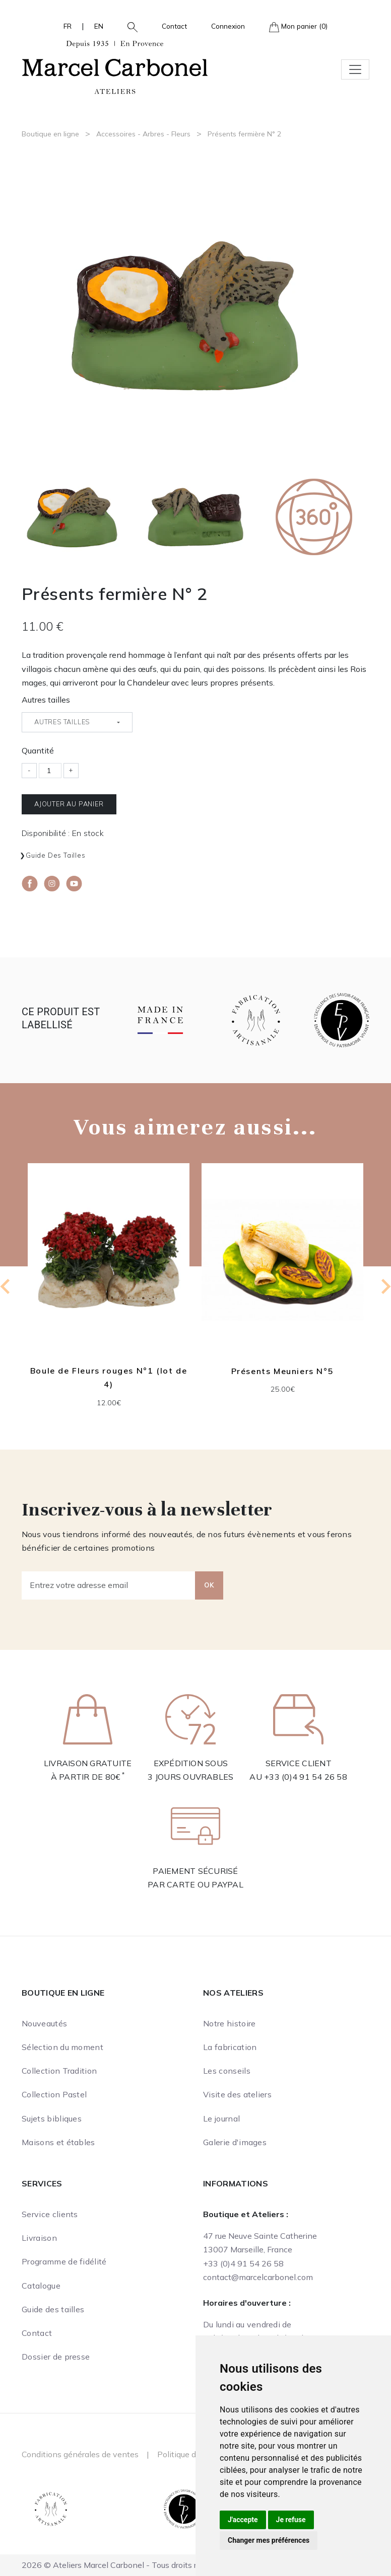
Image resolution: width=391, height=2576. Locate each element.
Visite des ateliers (237, 2094)
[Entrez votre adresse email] (109, 1585)
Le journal (221, 2118)
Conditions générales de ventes (80, 2454)
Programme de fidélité (64, 2261)
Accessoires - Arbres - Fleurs (143, 133)
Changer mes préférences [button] (268, 2540)
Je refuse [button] (291, 2520)
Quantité (38, 750)
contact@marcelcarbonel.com (258, 2277)
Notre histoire (229, 2023)
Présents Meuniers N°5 (282, 1371)
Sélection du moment (62, 2047)
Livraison (39, 2238)
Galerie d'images (235, 2142)
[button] (128, 26)
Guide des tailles (56, 855)
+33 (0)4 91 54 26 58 (305, 1777)
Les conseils (226, 2071)
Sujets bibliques (52, 2118)
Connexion (228, 26)
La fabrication (229, 2047)
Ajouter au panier (69, 804)
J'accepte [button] (243, 2520)
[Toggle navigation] (355, 69)
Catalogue (41, 2286)
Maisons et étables (58, 2142)
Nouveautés (44, 2023)
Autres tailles (46, 700)
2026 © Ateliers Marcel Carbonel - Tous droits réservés (123, 2565)
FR (67, 26)
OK (209, 1585)
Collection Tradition (59, 2071)
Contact (174, 26)
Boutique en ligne (50, 133)
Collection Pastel (54, 2094)
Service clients (50, 2214)
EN (98, 26)
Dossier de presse (56, 2357)
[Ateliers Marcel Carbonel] (115, 66)
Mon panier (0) (298, 27)
